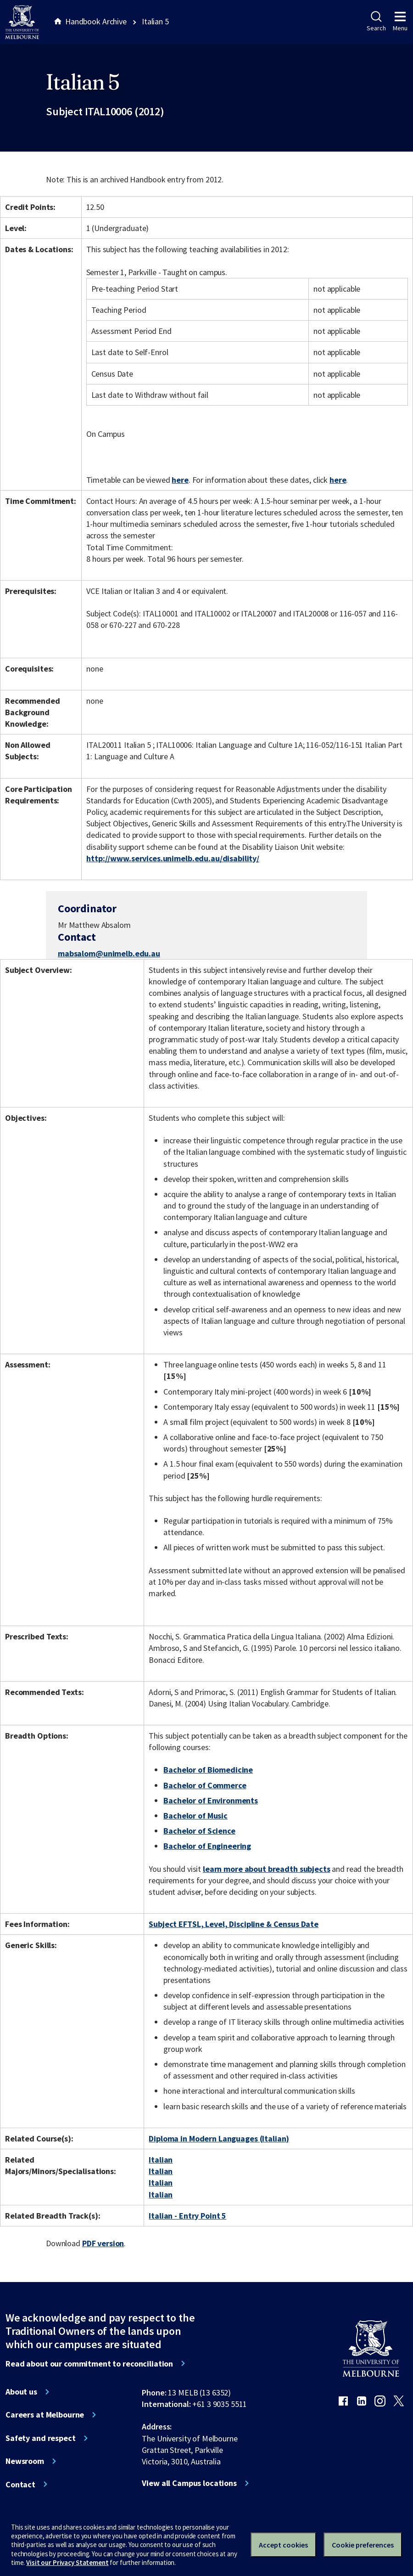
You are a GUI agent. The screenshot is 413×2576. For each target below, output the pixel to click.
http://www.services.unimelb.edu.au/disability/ (172, 858)
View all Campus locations (189, 2483)
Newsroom (25, 2461)
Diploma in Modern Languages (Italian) (219, 2138)
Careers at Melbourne (45, 2415)
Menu (400, 21)
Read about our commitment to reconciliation (89, 2364)
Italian (161, 2159)
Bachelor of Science (199, 1830)
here (180, 480)
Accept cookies (283, 2544)
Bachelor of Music (195, 1815)
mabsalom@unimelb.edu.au (109, 953)
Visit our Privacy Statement (67, 2562)
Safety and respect (41, 2438)
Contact (20, 2485)
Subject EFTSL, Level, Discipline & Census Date (233, 1924)
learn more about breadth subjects (266, 1869)
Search (376, 21)
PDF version (103, 2243)
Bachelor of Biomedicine (208, 1769)
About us (21, 2392)
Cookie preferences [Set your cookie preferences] (363, 2544)
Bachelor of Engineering (207, 1846)
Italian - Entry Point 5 (187, 2215)
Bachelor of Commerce (204, 1785)
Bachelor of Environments (210, 1800)
